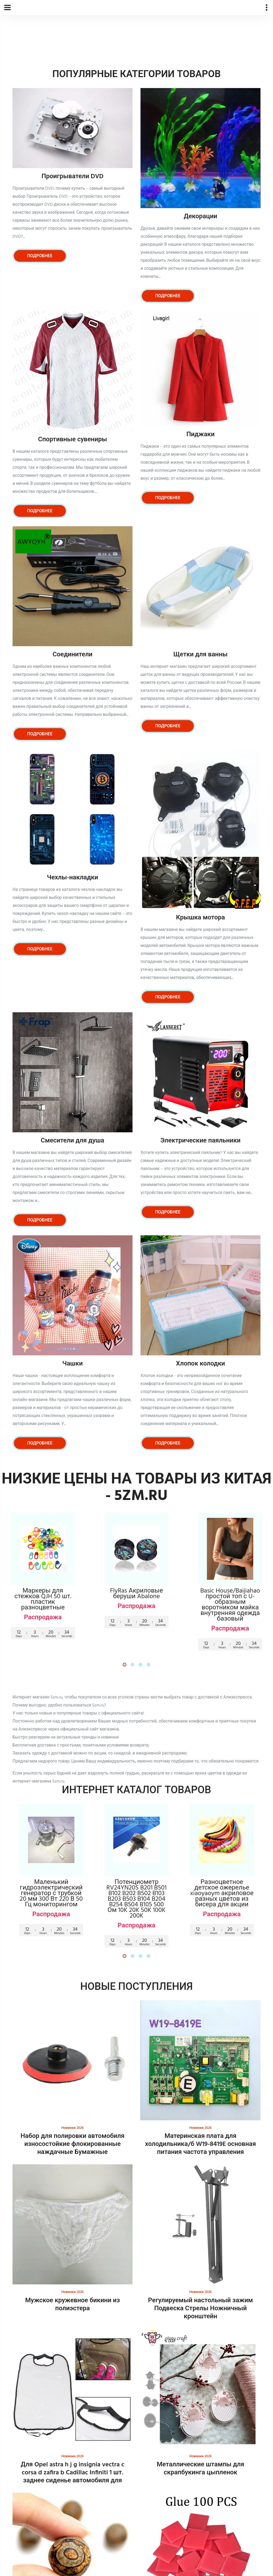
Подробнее (40, 256)
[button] (124, 1664)
